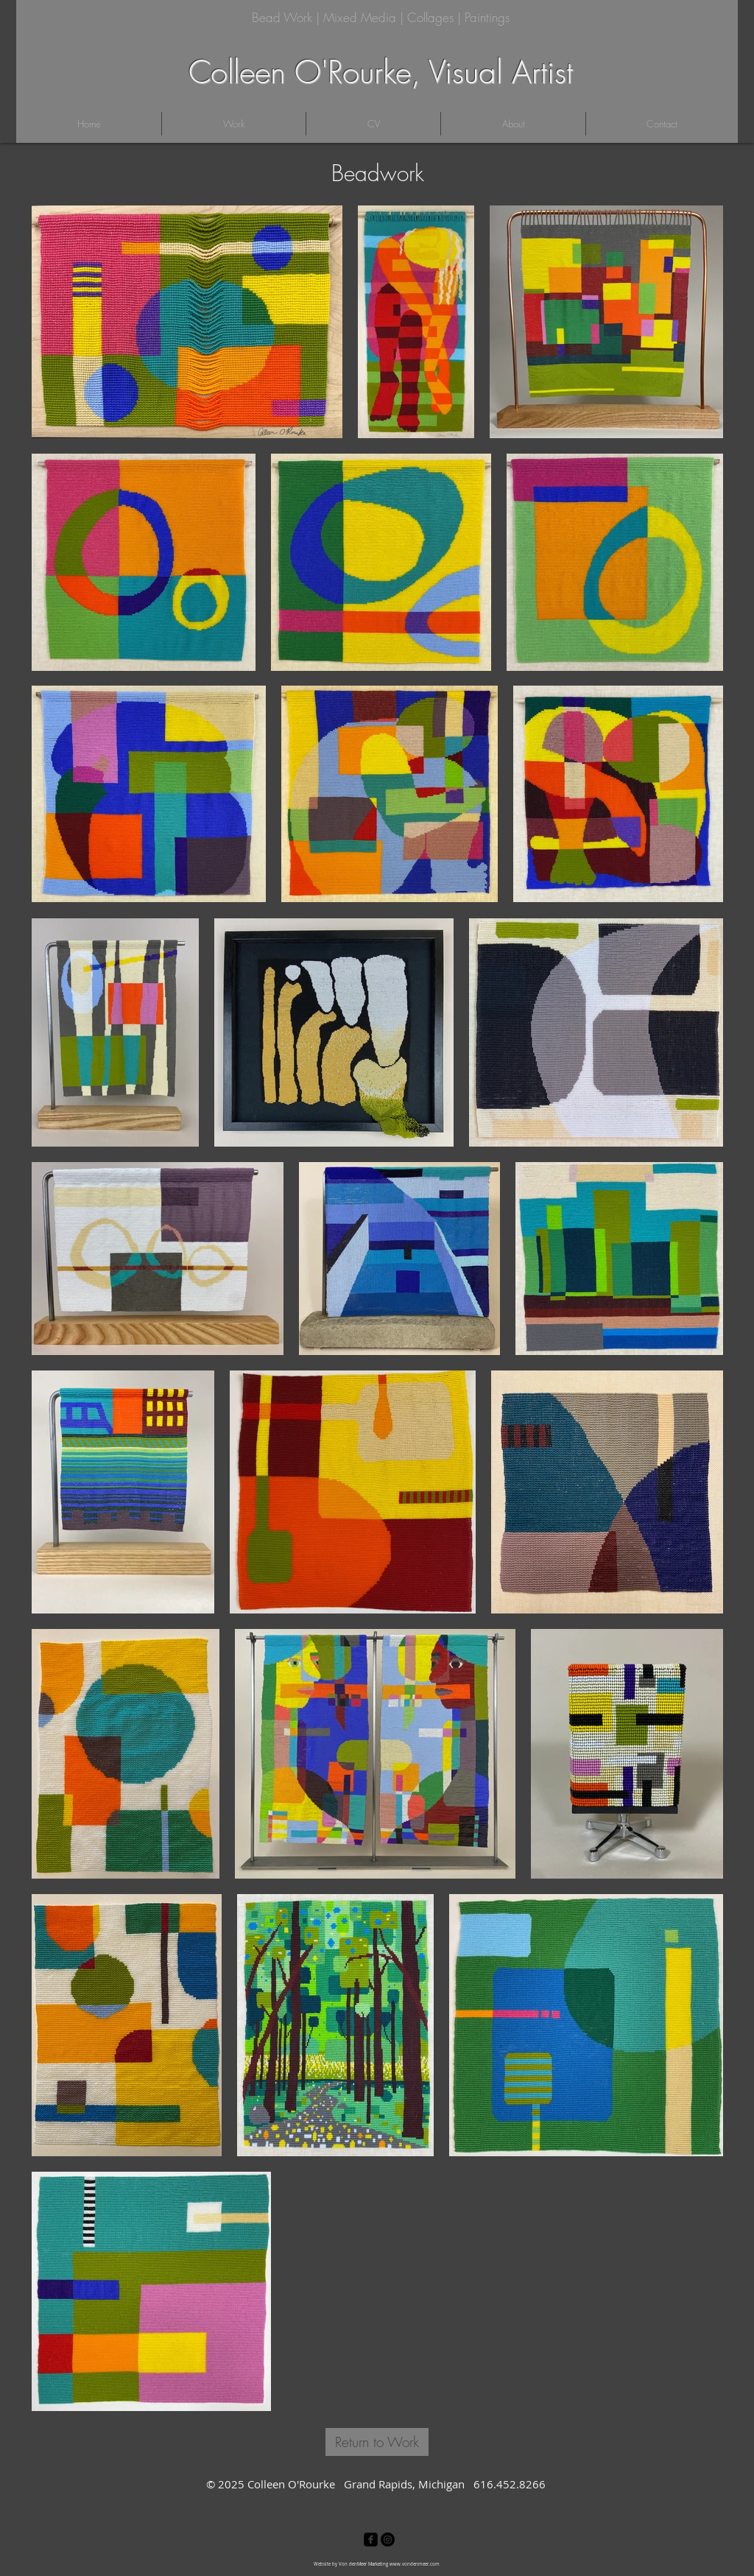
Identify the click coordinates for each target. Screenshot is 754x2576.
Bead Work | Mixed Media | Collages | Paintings (381, 17)
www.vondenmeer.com (415, 2564)
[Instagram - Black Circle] (388, 2540)
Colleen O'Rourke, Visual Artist (380, 72)
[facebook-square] (371, 2540)
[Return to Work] (377, 2442)
